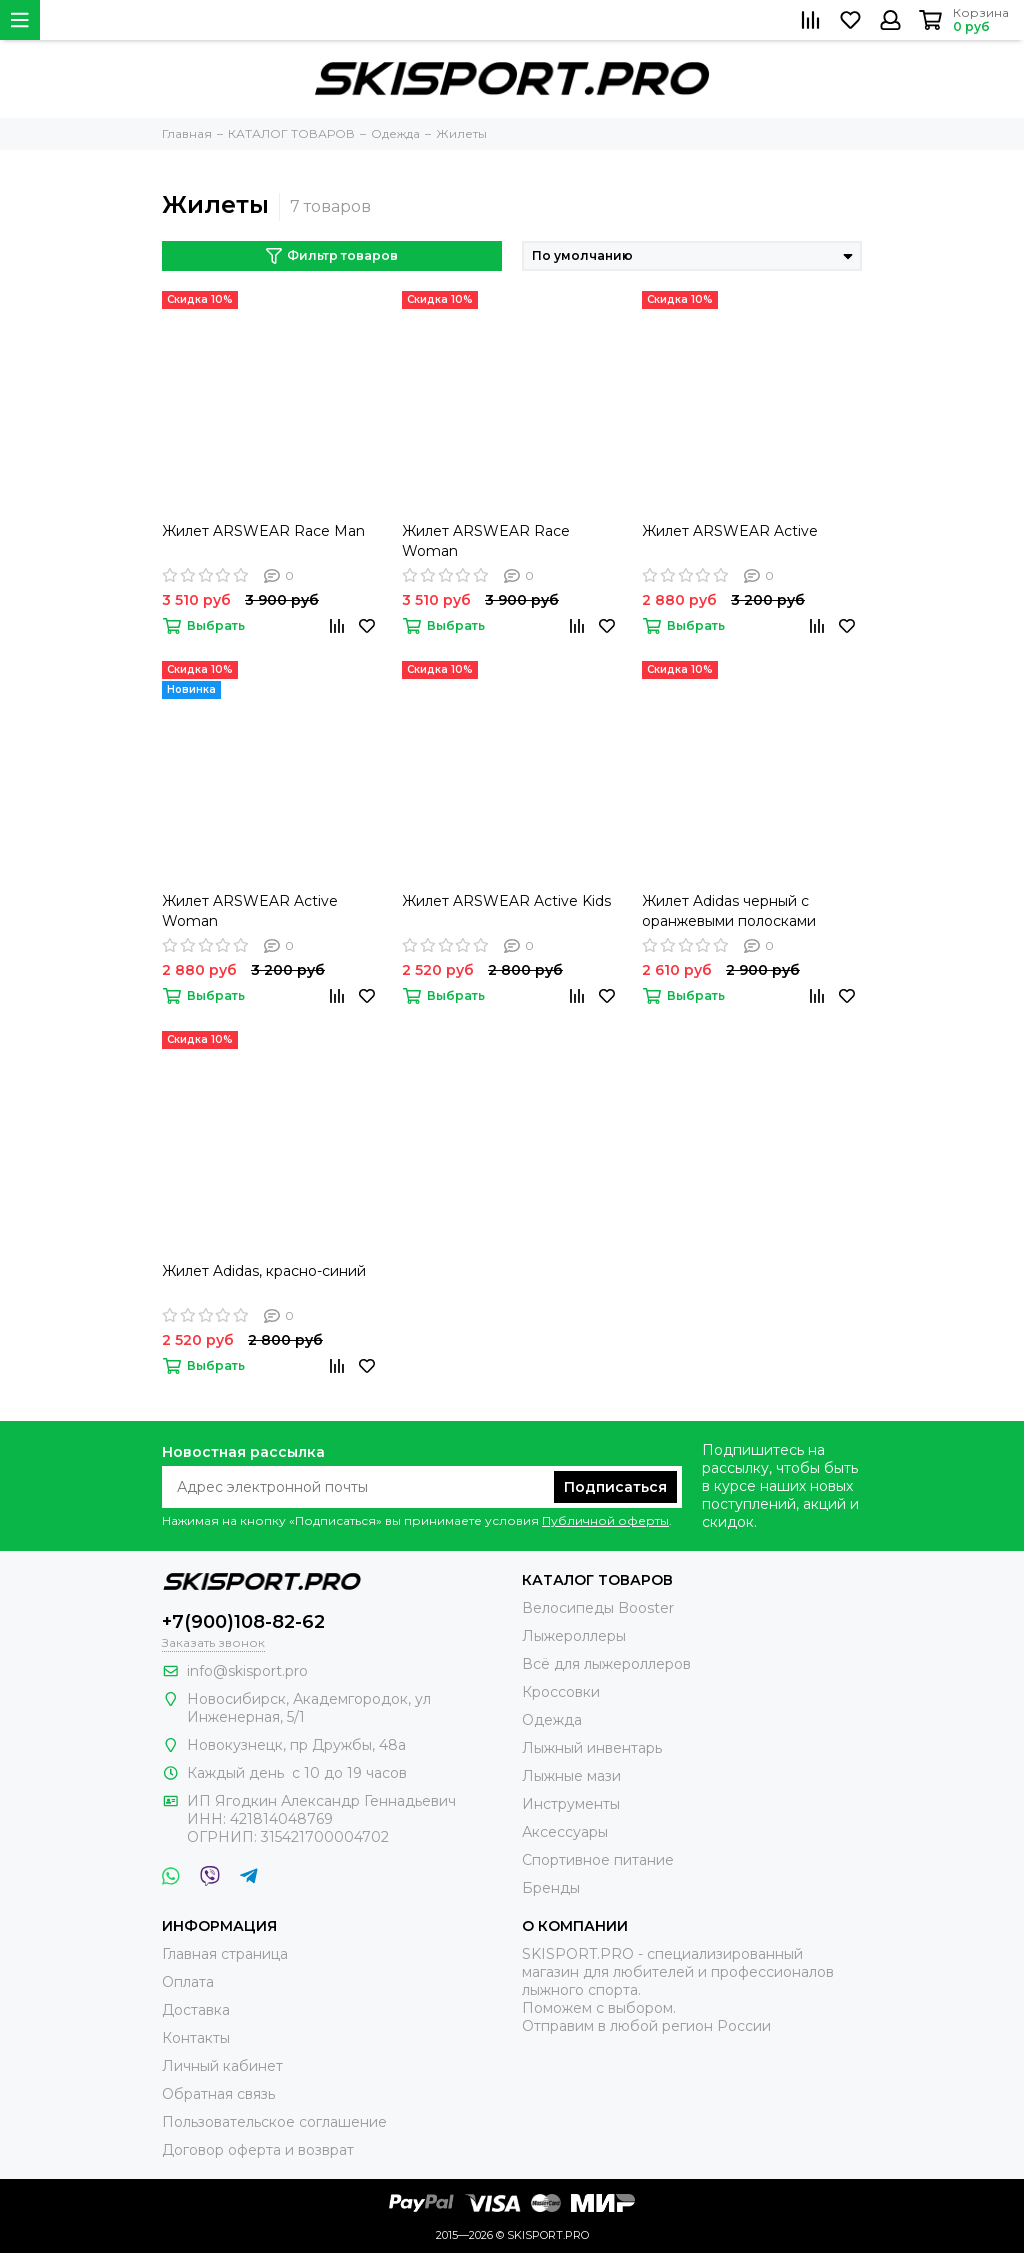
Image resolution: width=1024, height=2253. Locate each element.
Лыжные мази (571, 1776)
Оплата (188, 1982)
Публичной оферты (605, 1520)
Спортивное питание (598, 1860)
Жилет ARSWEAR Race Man (263, 531)
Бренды (551, 1888)
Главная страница (225, 1954)
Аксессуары (565, 1832)
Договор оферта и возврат (258, 2150)
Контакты (196, 2038)
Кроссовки (561, 1692)
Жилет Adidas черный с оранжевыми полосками (729, 911)
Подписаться (615, 1487)
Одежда (552, 1720)
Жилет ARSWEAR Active (730, 531)
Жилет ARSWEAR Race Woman (486, 541)
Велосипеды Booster (598, 1608)
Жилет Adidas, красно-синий (264, 1271)
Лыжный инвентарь (592, 1748)
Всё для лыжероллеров (606, 1664)
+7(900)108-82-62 (243, 1622)
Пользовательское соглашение (274, 2122)
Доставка (196, 2010)
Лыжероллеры (574, 1636)
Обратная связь (218, 2094)
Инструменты (571, 1804)
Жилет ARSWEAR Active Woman (250, 911)
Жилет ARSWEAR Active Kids (506, 901)
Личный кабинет (222, 2066)
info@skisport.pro (247, 1671)
